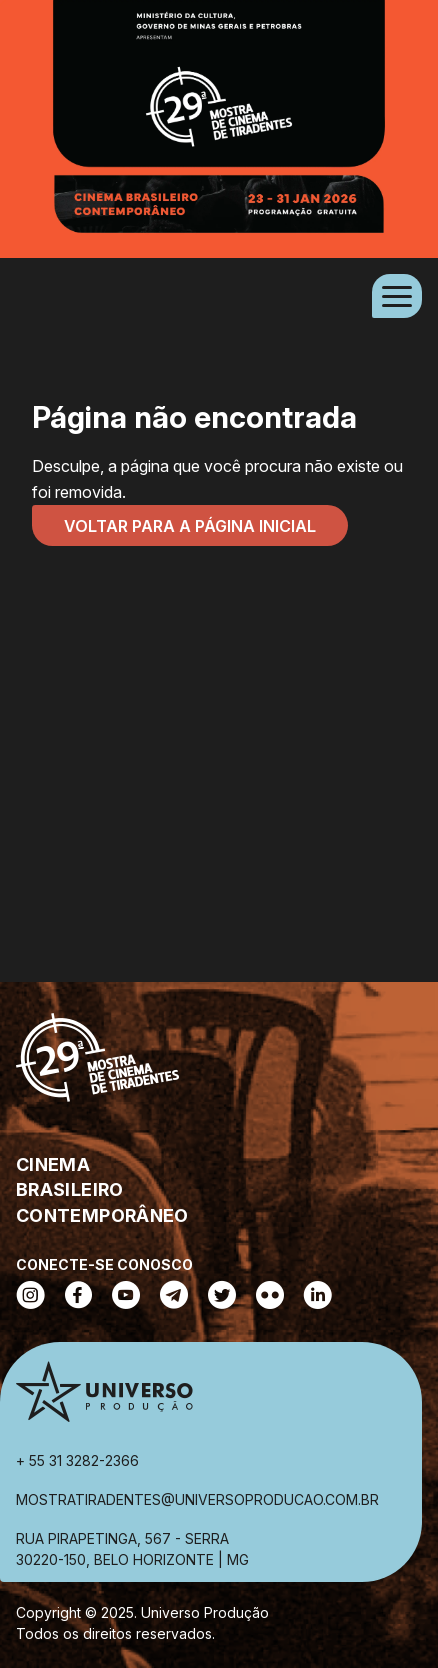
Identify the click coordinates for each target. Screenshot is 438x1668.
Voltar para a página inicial (190, 526)
